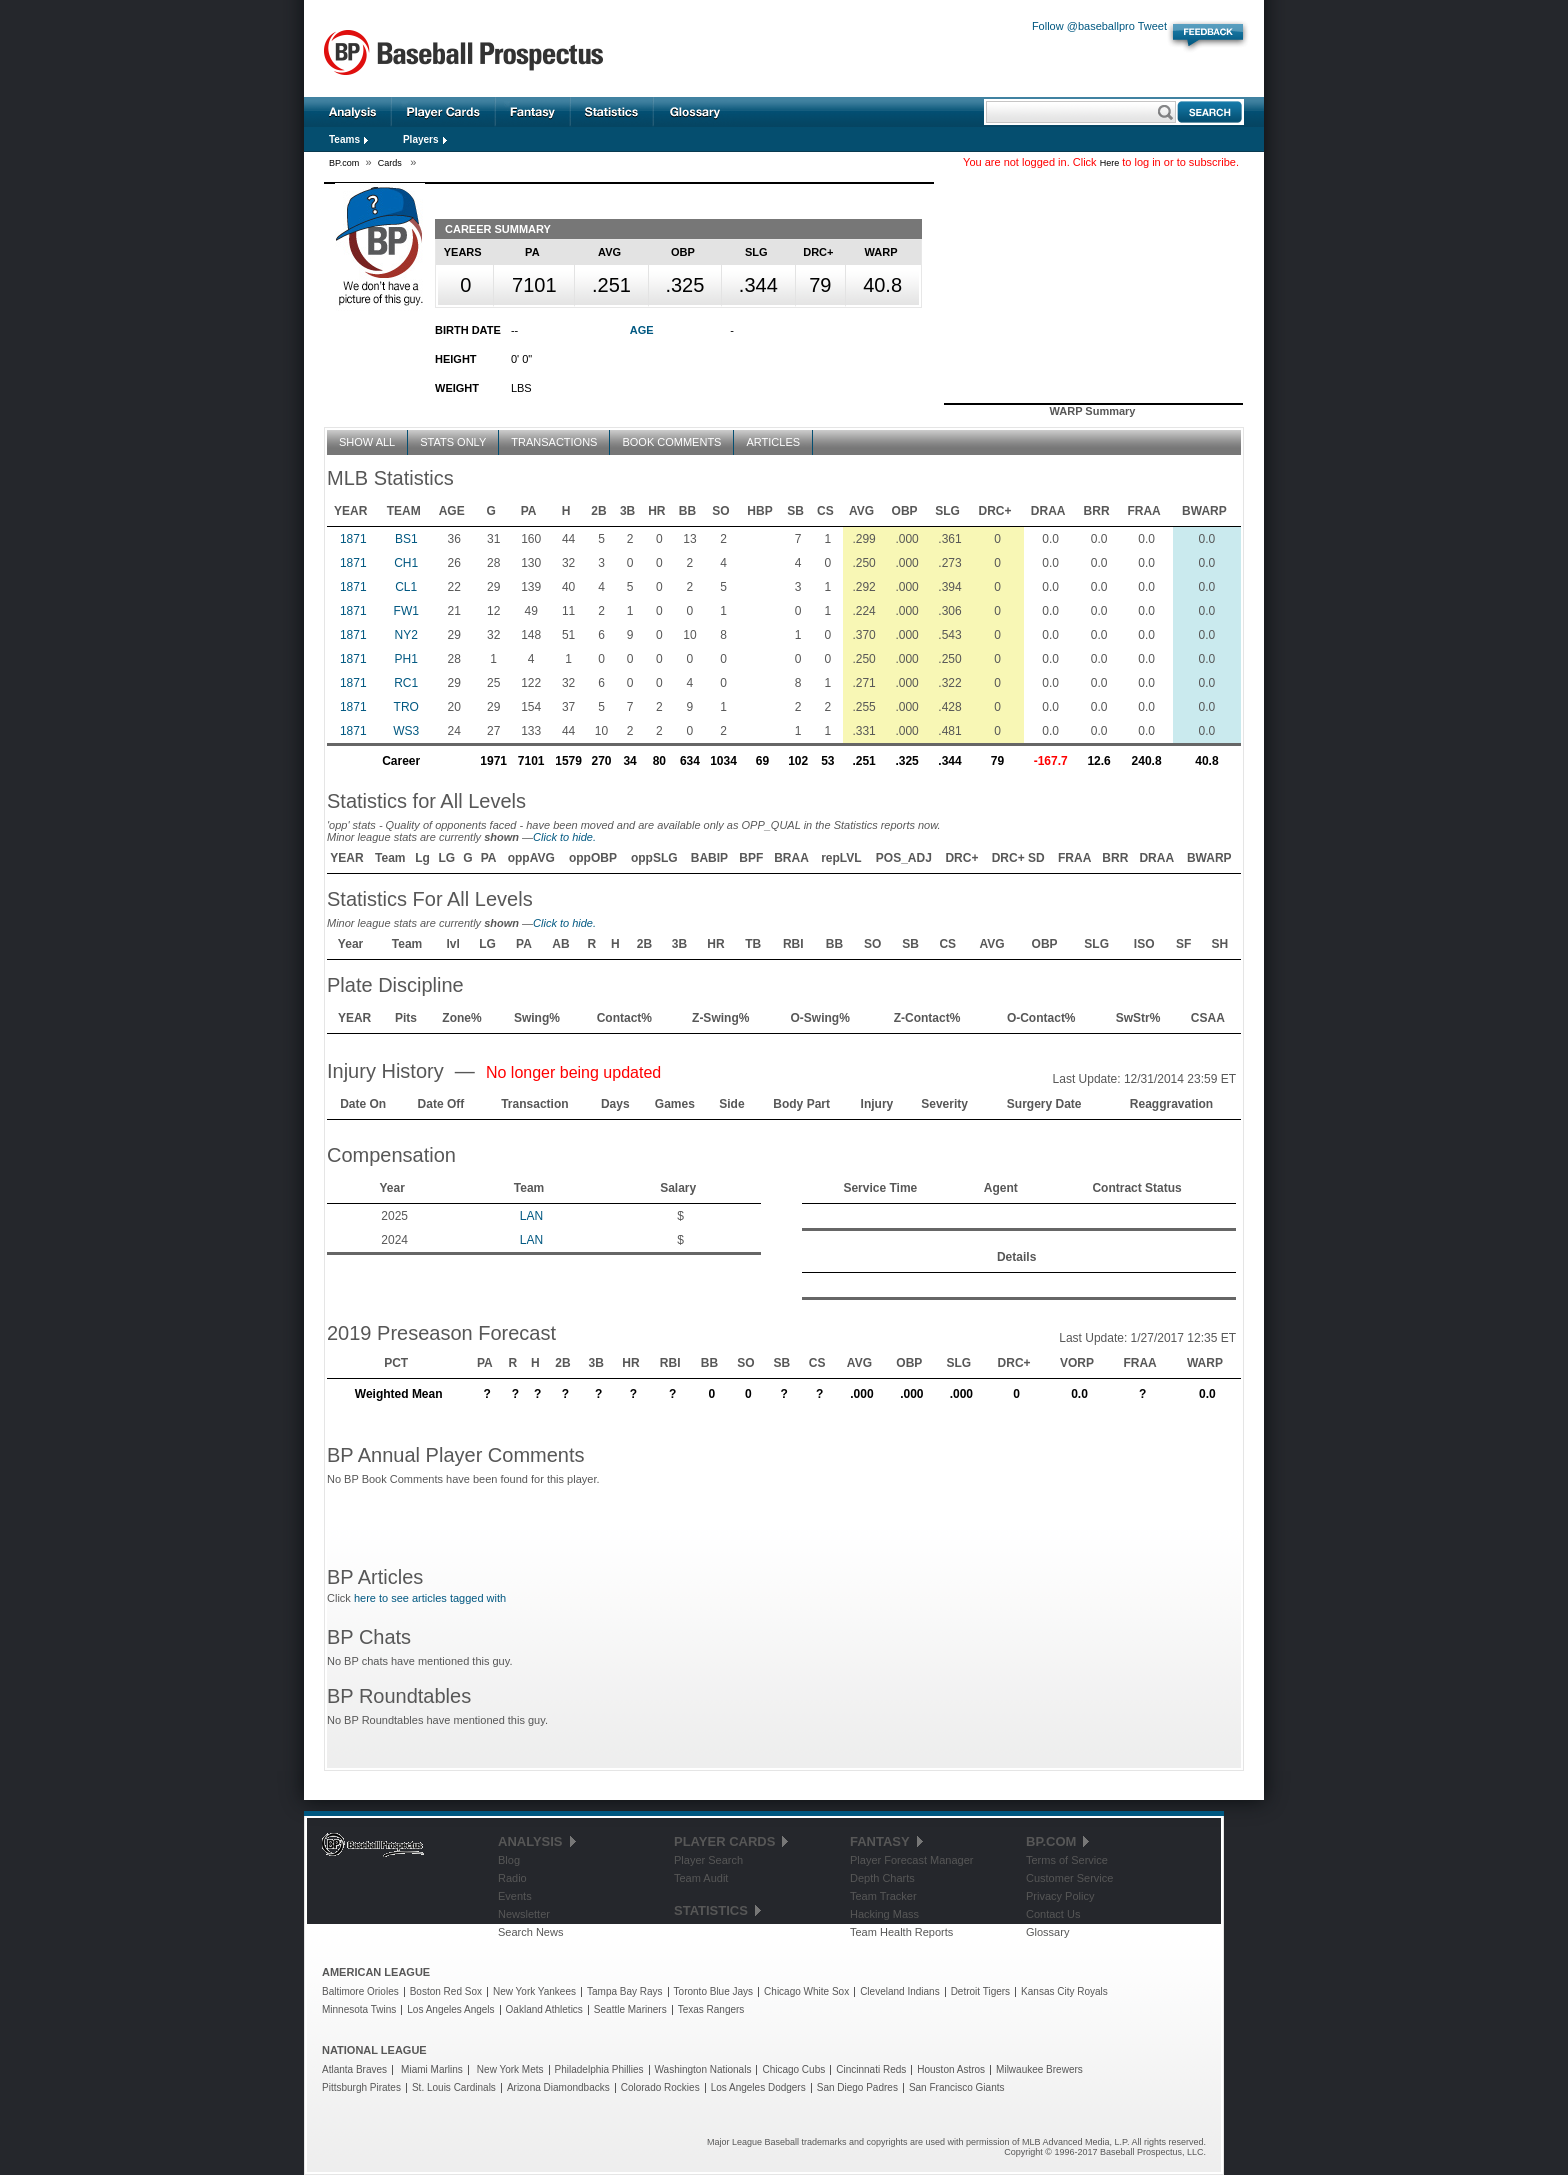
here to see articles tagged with (430, 1598)
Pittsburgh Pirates (361, 2087)
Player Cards (444, 112)
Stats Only (453, 442)
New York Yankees (534, 1991)
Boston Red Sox (446, 1991)
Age (642, 330)
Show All (367, 442)
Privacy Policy (1060, 1896)
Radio (512, 1878)
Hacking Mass (884, 1914)
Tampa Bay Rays (625, 1991)
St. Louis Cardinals (454, 2087)
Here (1110, 163)
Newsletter (524, 1914)
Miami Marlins (432, 2069)
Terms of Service (1067, 1860)
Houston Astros (951, 2069)
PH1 (406, 659)
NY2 (406, 635)
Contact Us (1053, 1914)
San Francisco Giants (957, 2087)
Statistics (612, 112)
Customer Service (1069, 1878)
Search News (530, 1932)
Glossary (695, 112)
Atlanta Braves (354, 2069)
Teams (344, 139)
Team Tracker (883, 1896)
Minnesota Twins (359, 2009)
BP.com (344, 163)
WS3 (406, 731)
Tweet (1152, 26)
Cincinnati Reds (871, 2069)
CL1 (406, 587)
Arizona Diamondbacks (558, 2087)
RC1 (406, 683)
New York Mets (510, 2069)
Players (421, 139)
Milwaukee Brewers (1039, 2069)
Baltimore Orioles (360, 1991)
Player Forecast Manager (912, 1860)
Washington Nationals (703, 2069)
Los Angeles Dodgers (758, 2087)
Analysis (353, 112)
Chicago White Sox (806, 1991)
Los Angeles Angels (450, 2009)
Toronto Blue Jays (714, 1991)
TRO (406, 707)
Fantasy (533, 112)
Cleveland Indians (900, 1991)
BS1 (406, 539)
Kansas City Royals (1064, 1991)
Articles (773, 442)
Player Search (708, 1860)
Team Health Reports (901, 1932)
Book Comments (671, 442)
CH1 (406, 563)
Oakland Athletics (544, 2009)
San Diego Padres (857, 2087)
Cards (391, 163)
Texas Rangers (711, 2009)
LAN (531, 1216)
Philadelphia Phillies (599, 2069)
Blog (509, 1860)
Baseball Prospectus (463, 53)
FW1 (406, 611)
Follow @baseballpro (1083, 26)
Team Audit (701, 1878)
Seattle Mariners (630, 2009)
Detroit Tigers (980, 1991)
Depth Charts (882, 1878)
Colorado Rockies (660, 2087)
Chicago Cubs (793, 2069)
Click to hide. (564, 837)
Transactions (554, 442)
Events (515, 1896)
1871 (353, 539)
